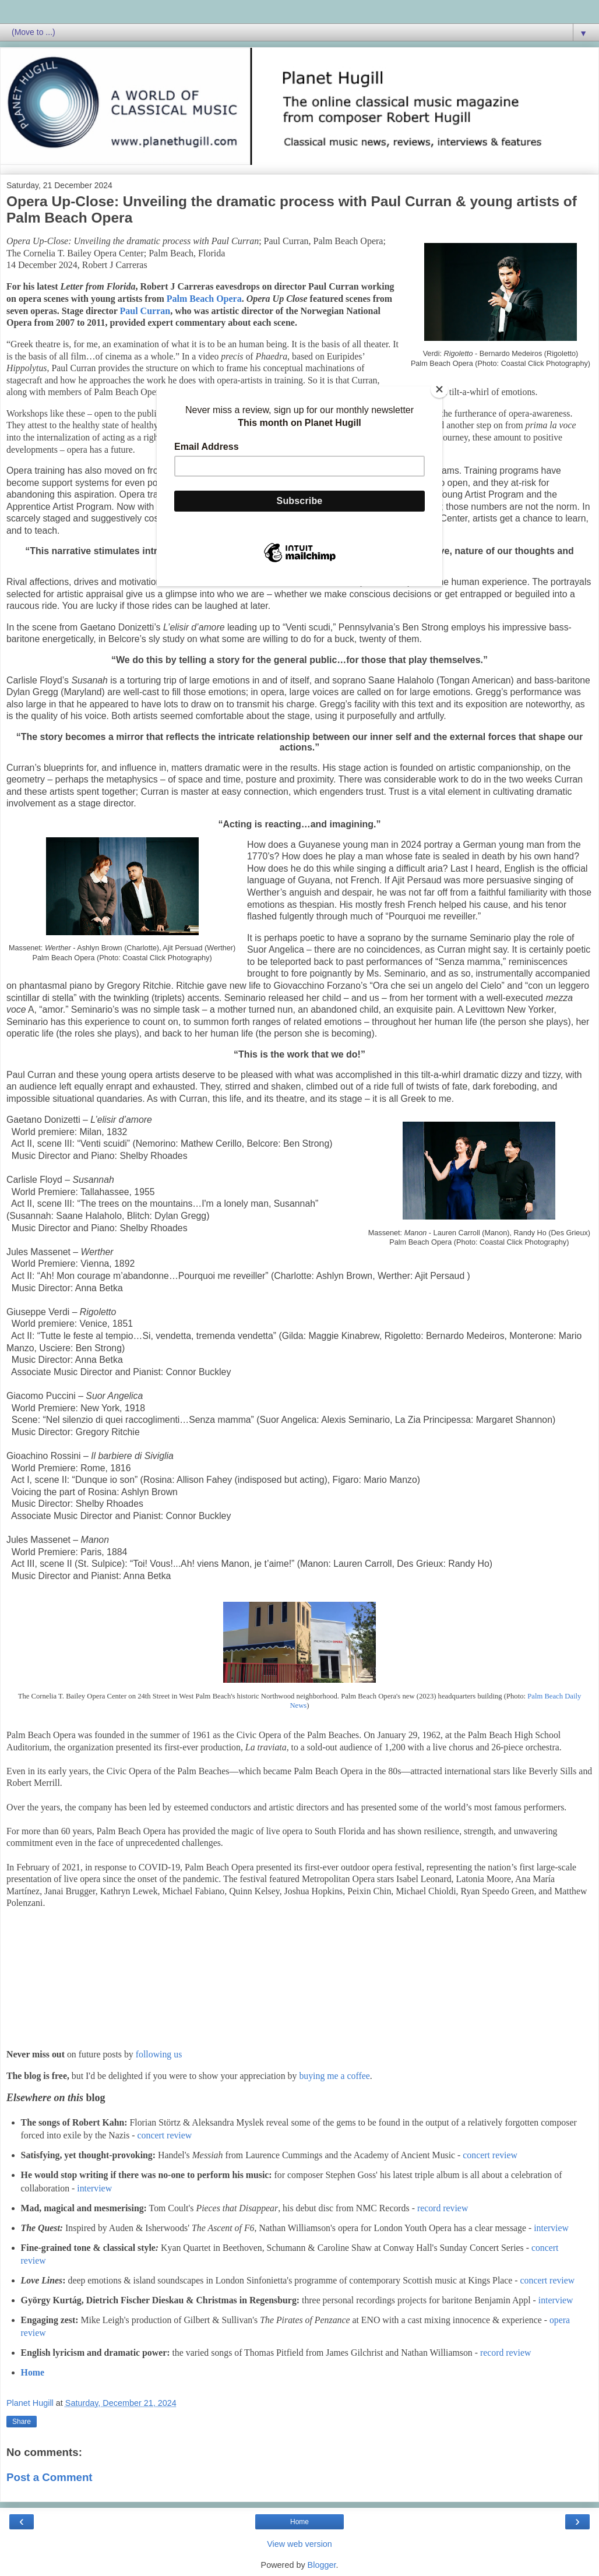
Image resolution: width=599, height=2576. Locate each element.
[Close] (439, 389)
